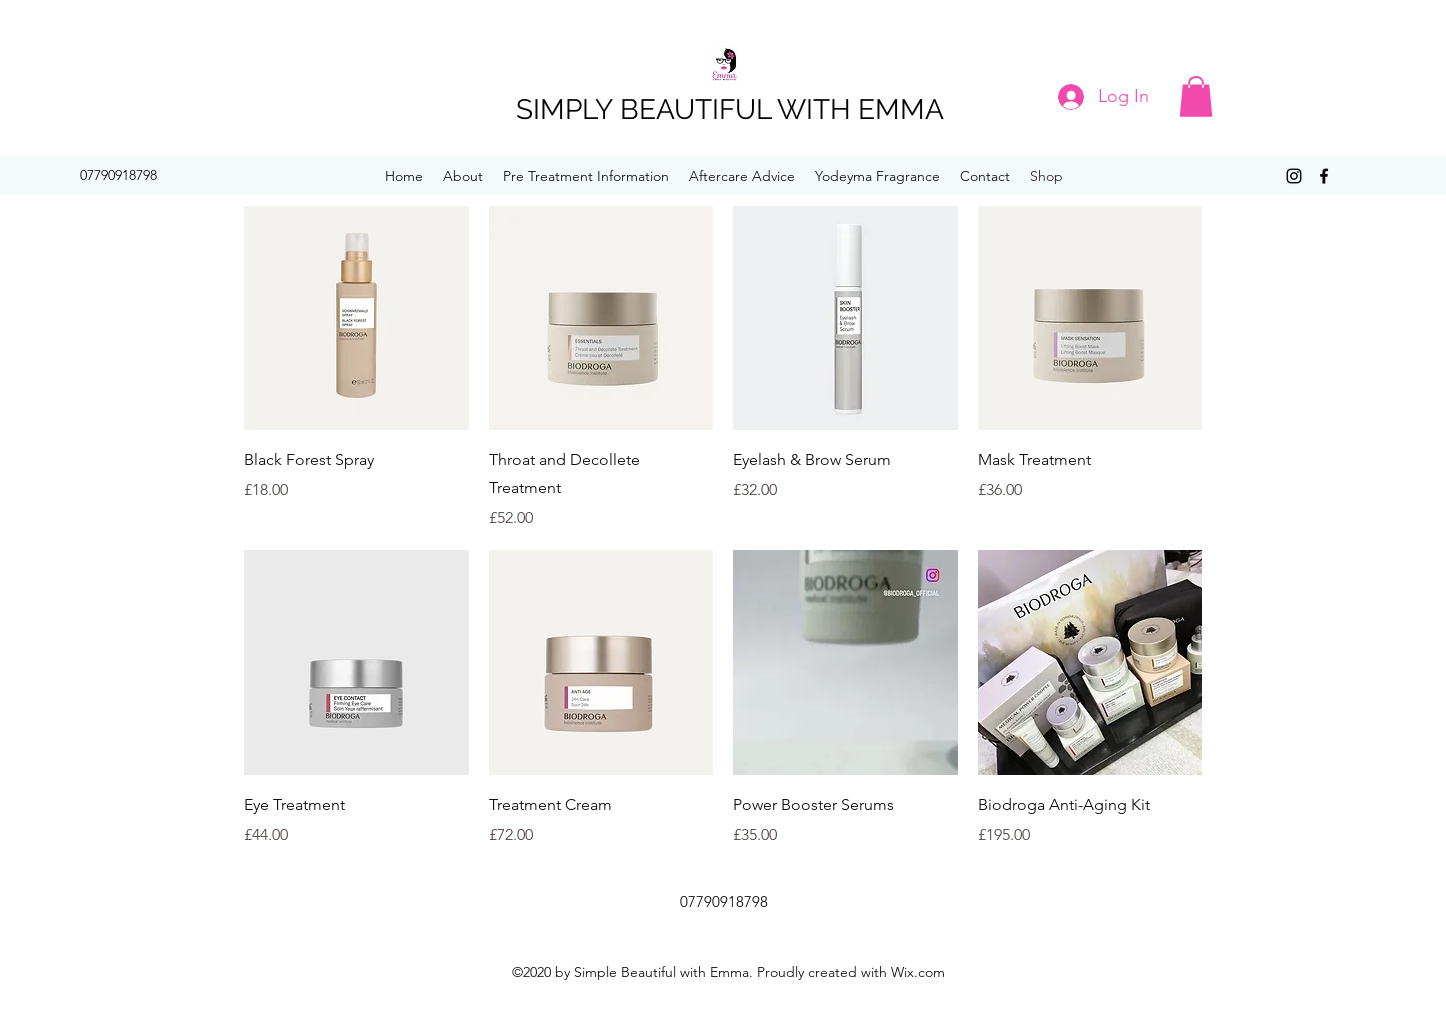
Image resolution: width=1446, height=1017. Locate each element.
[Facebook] (1324, 176)
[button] (1196, 96)
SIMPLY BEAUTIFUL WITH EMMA (730, 109)
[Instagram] (1294, 176)
